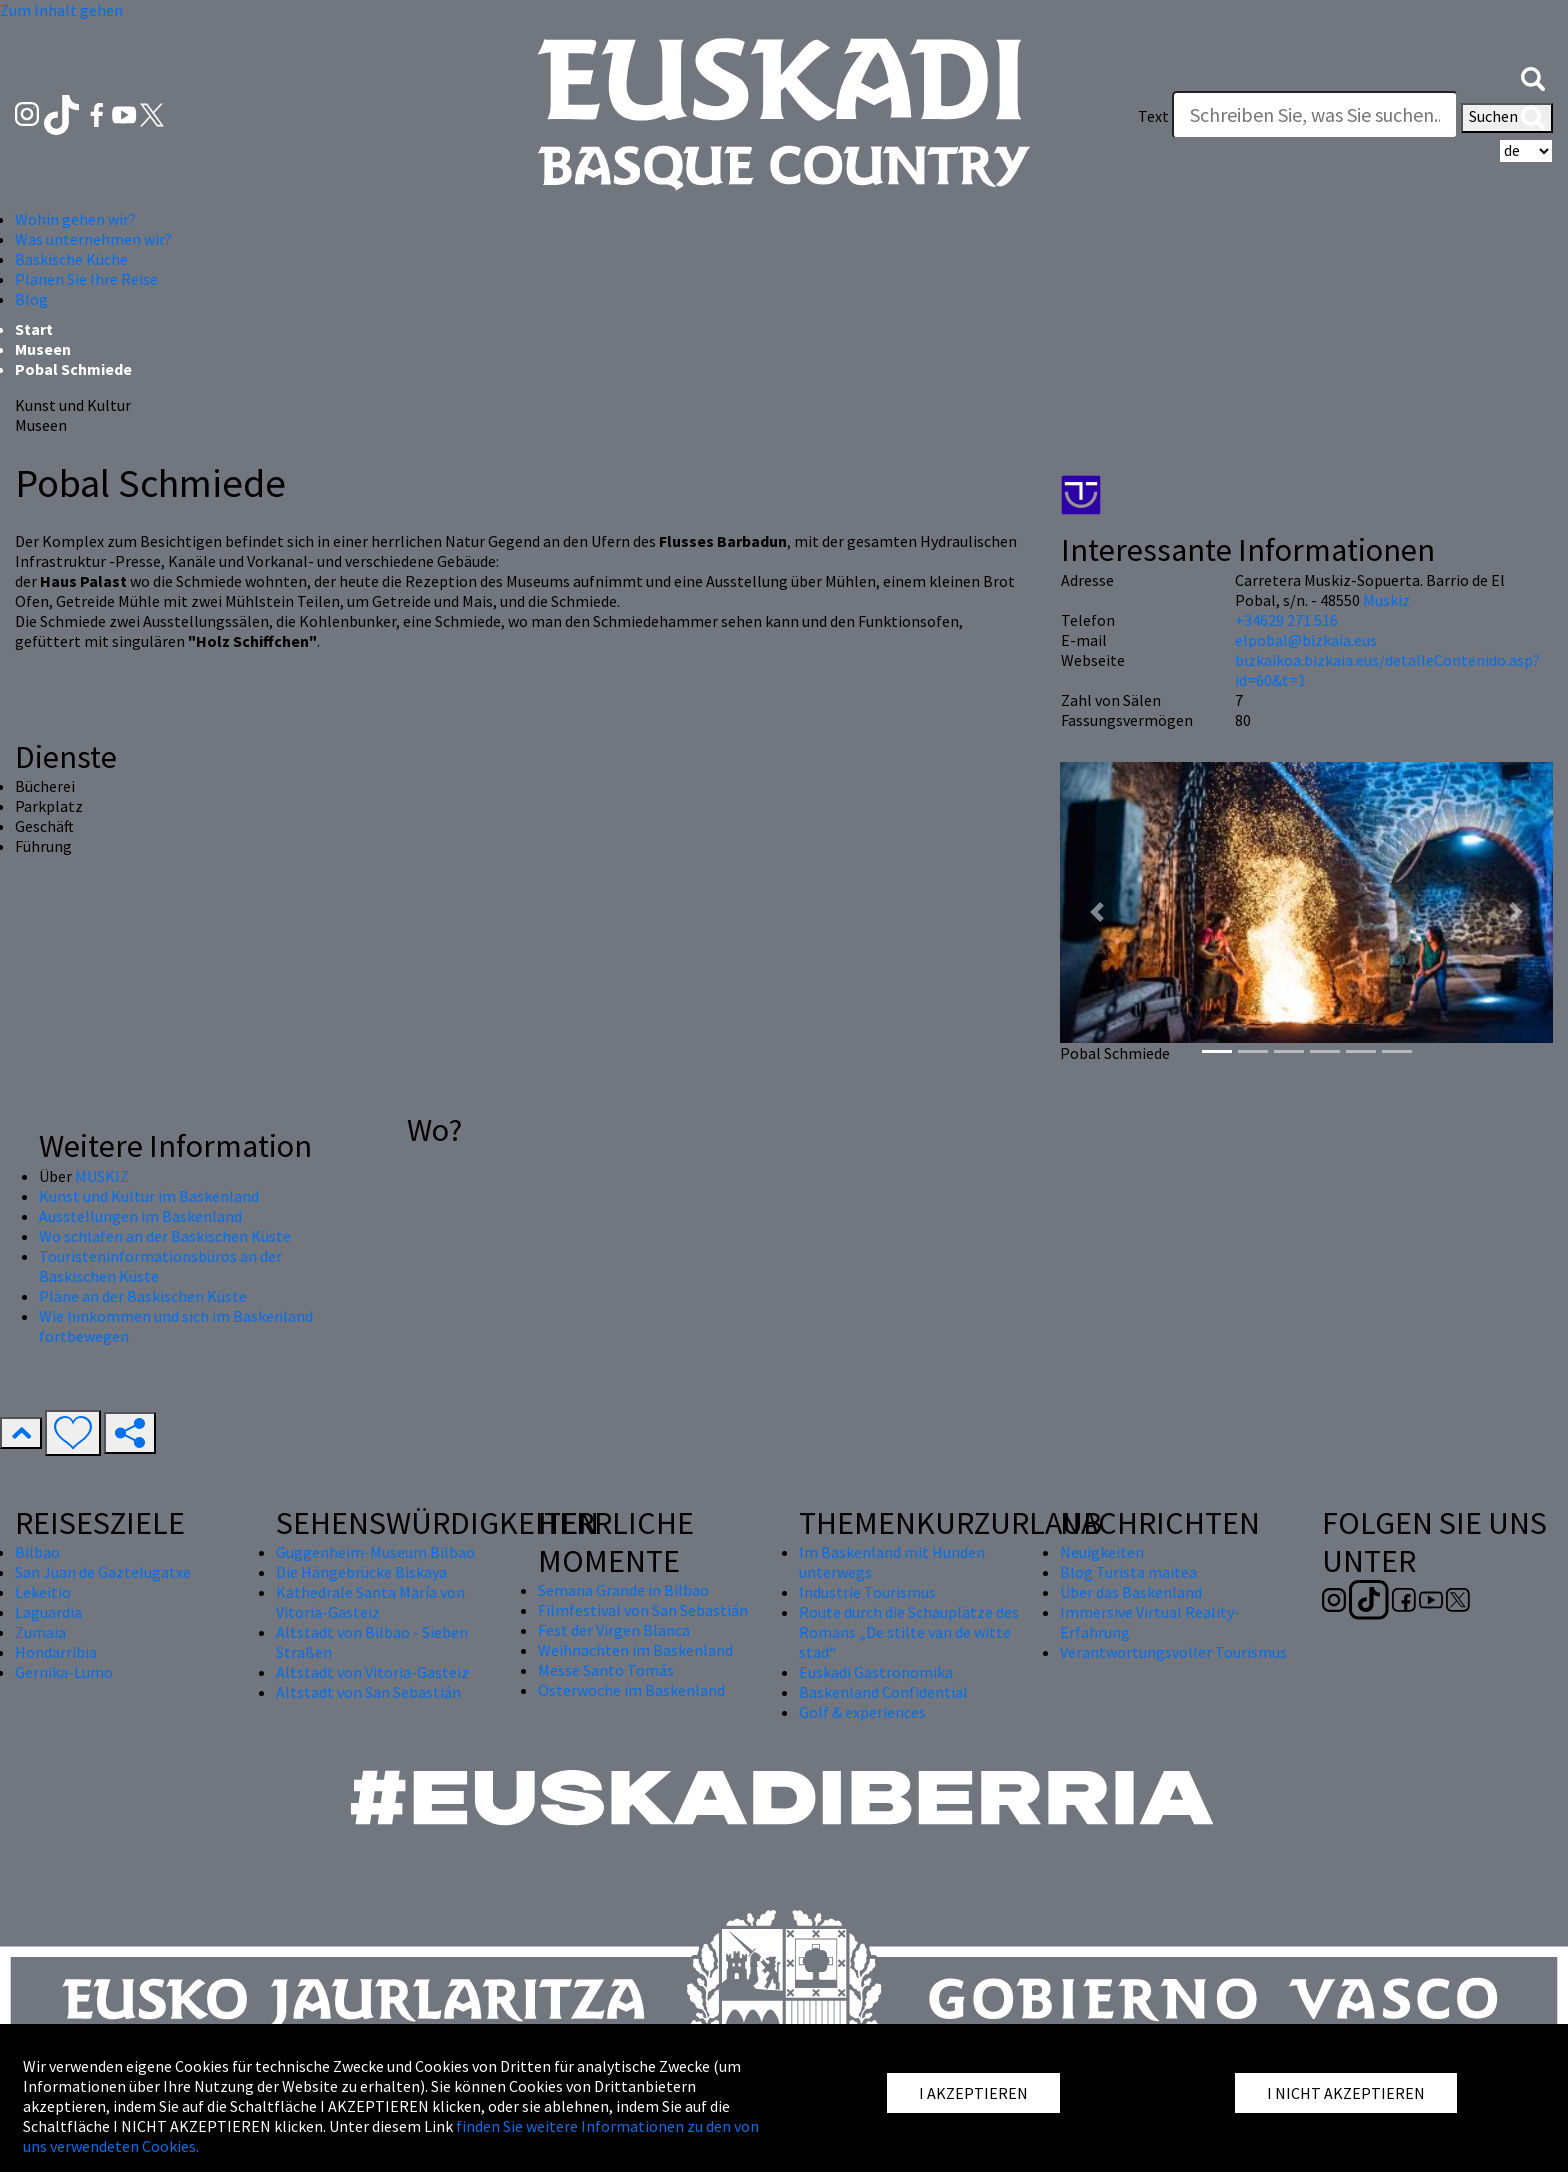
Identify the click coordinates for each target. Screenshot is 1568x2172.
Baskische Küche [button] (71, 259)
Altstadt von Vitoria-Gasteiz (372, 1672)
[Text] (1315, 115)
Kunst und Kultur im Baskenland (149, 1196)
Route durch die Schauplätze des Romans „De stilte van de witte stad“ (909, 1632)
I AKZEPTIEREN (973, 2093)
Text (1153, 116)
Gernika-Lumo (64, 1672)
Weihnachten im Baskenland (635, 1650)
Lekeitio (43, 1592)
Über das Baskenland (1131, 1592)
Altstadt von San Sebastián (368, 1692)
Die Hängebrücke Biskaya (361, 1572)
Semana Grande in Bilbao (623, 1590)
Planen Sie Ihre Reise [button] (86, 279)
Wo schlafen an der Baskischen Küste (165, 1236)
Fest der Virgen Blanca (614, 1630)
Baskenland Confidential (883, 1692)
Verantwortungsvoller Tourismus (1173, 1652)
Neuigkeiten (1102, 1552)
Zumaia (40, 1632)
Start (34, 329)
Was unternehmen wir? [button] (93, 239)
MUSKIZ (102, 1176)
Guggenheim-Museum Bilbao (375, 1552)
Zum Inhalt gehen (61, 10)
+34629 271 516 (1286, 620)
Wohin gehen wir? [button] (75, 219)
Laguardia (48, 1612)
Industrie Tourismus (867, 1592)
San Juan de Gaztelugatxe (103, 1572)
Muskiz (1386, 600)
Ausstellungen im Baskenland (140, 1216)
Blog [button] (31, 299)
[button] (1533, 77)
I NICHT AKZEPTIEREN (1346, 2093)
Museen (43, 349)
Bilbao (37, 1552)
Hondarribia (56, 1652)
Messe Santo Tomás (606, 1670)
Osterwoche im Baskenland (631, 1690)
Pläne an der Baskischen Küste (143, 1296)
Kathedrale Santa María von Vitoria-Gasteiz (370, 1602)
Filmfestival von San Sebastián (643, 1610)
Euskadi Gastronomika (876, 1672)
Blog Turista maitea (1128, 1572)
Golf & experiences (862, 1712)
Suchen (1507, 118)
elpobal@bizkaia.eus (1306, 640)
